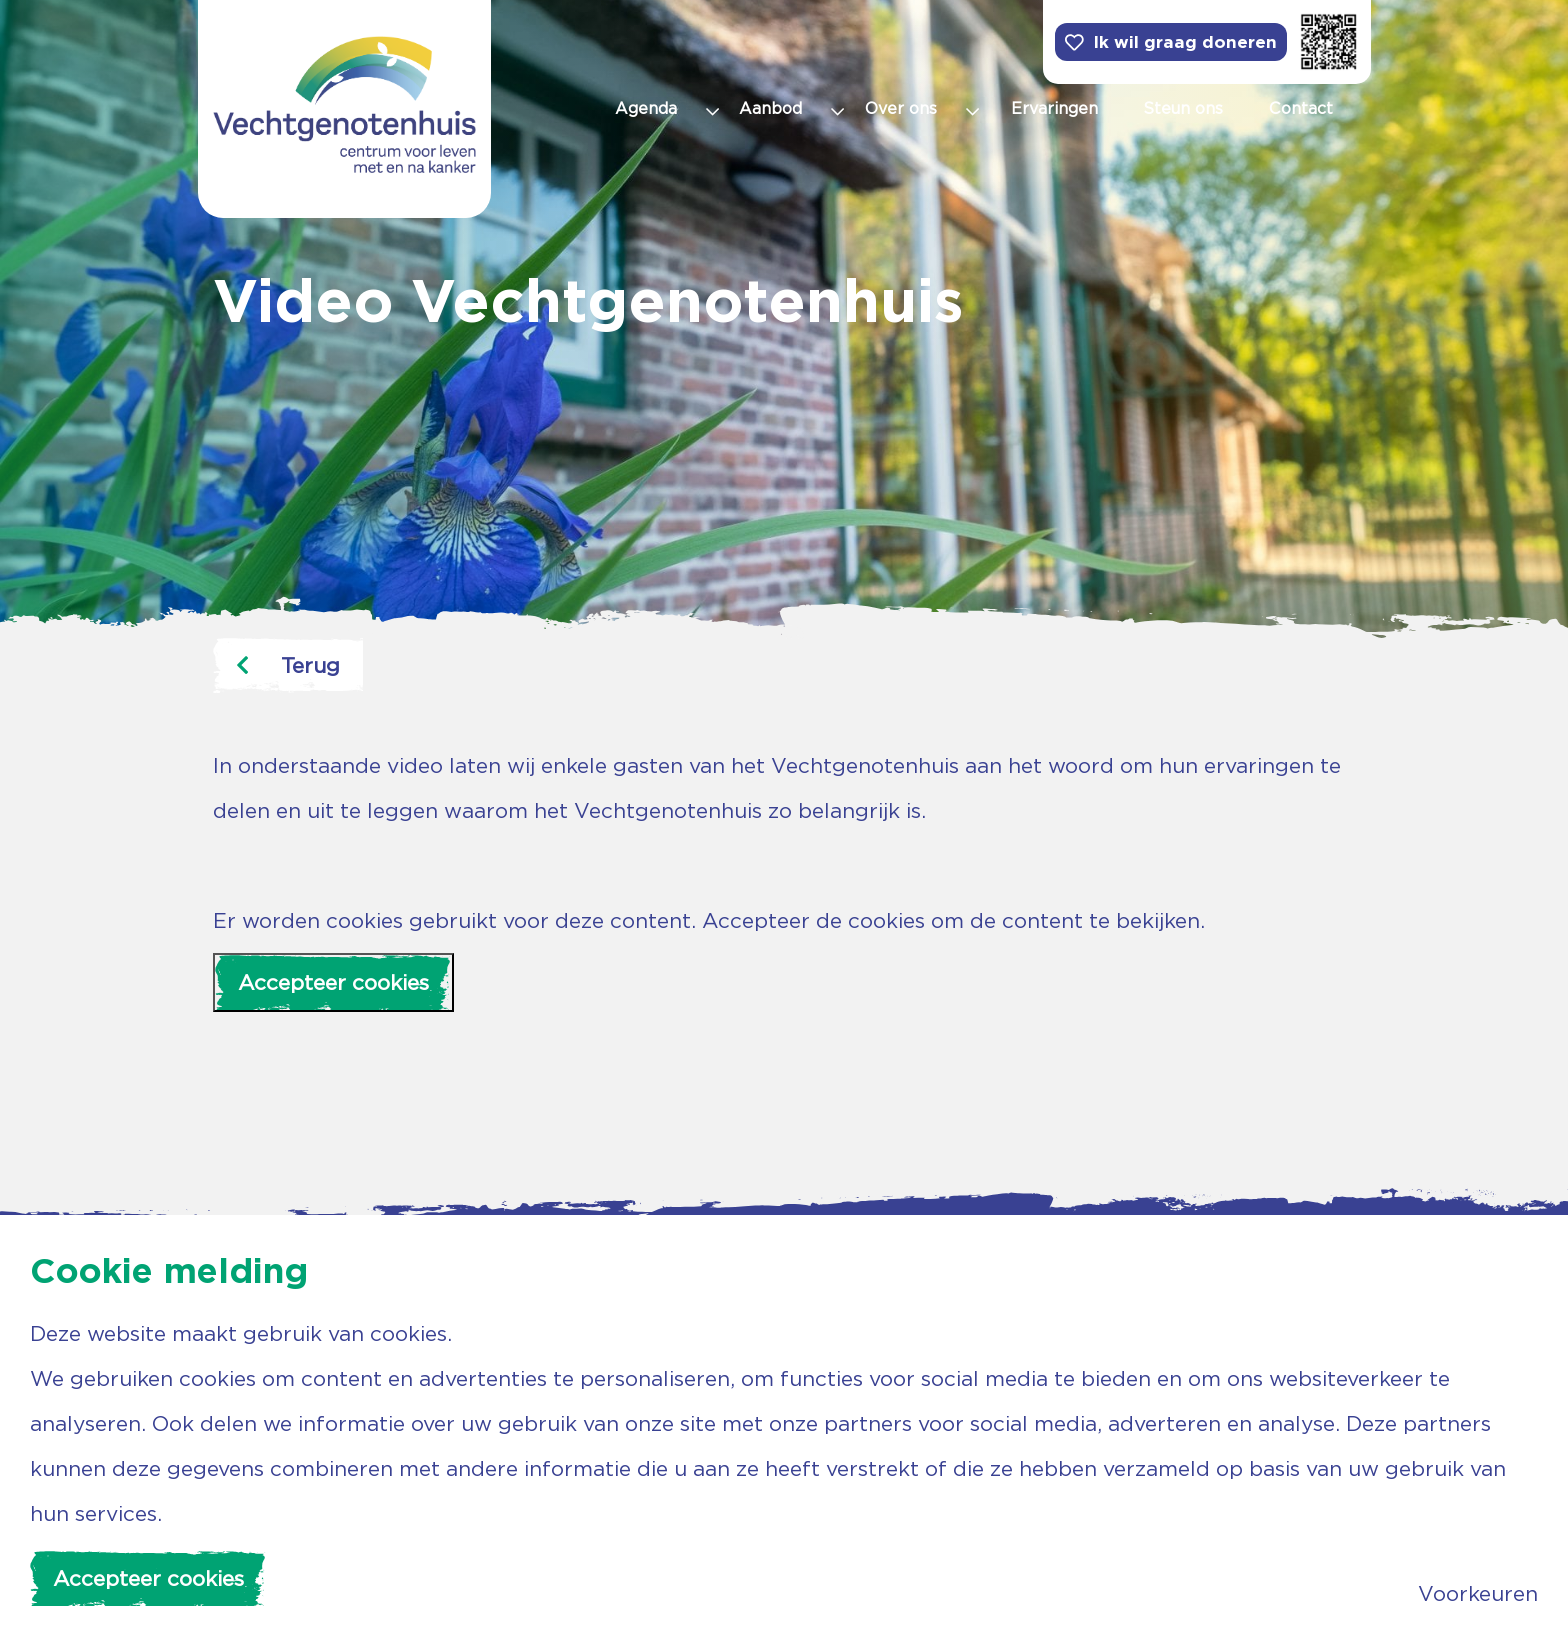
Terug (288, 665)
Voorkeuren (1478, 1593)
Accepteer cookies (333, 982)
